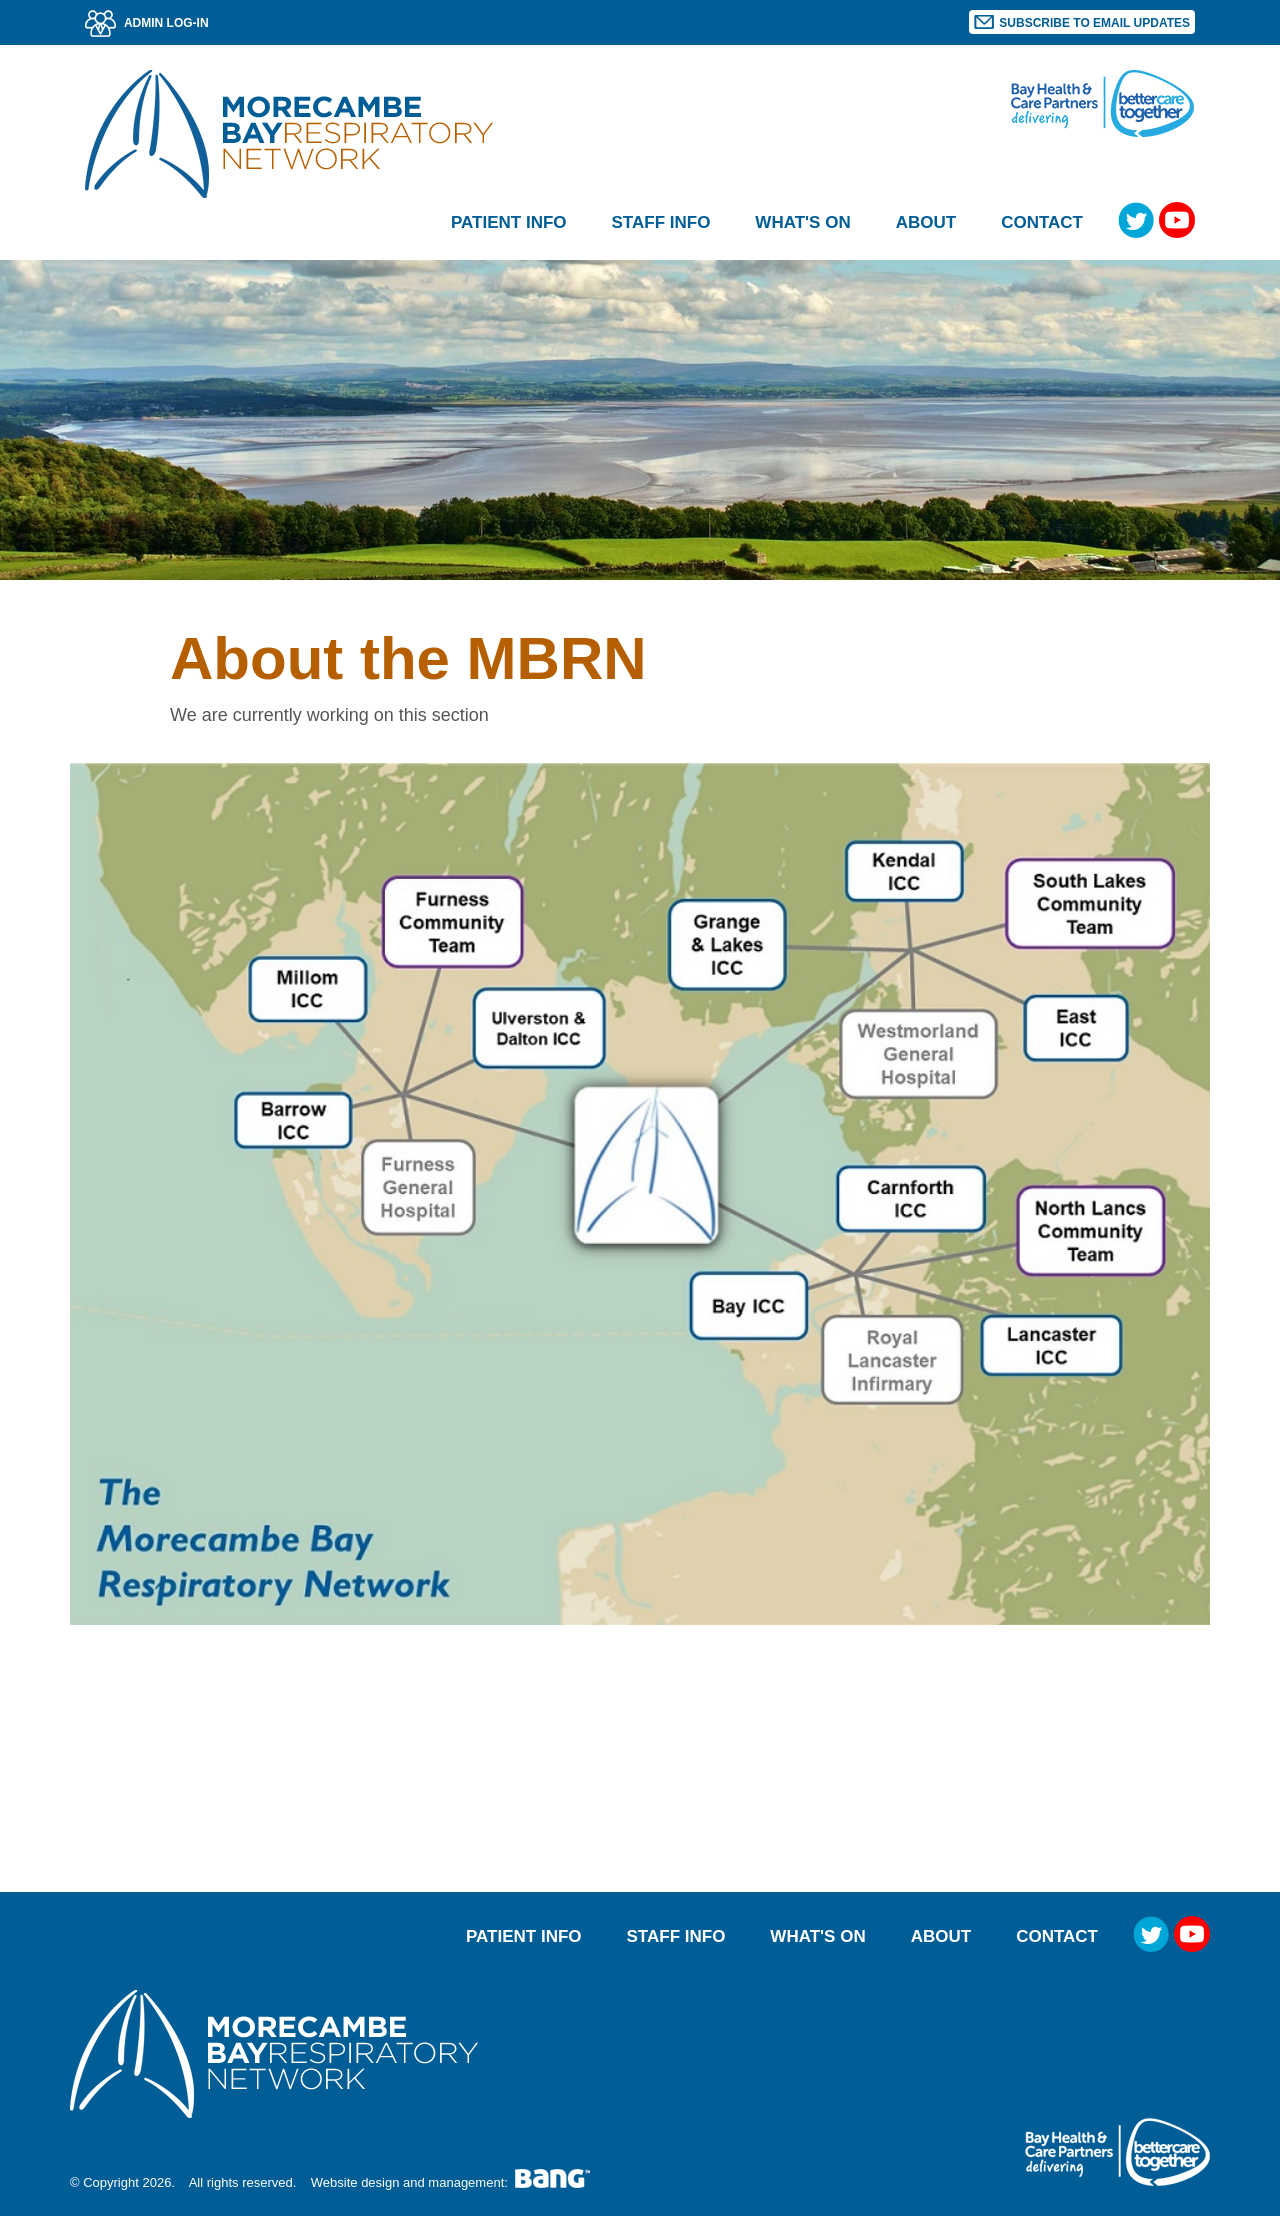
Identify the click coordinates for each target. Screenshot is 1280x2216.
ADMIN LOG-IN (147, 23)
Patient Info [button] (509, 222)
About (941, 1936)
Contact (1042, 222)
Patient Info (524, 1936)
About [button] (926, 222)
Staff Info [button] (661, 222)
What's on (802, 222)
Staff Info (676, 1936)
